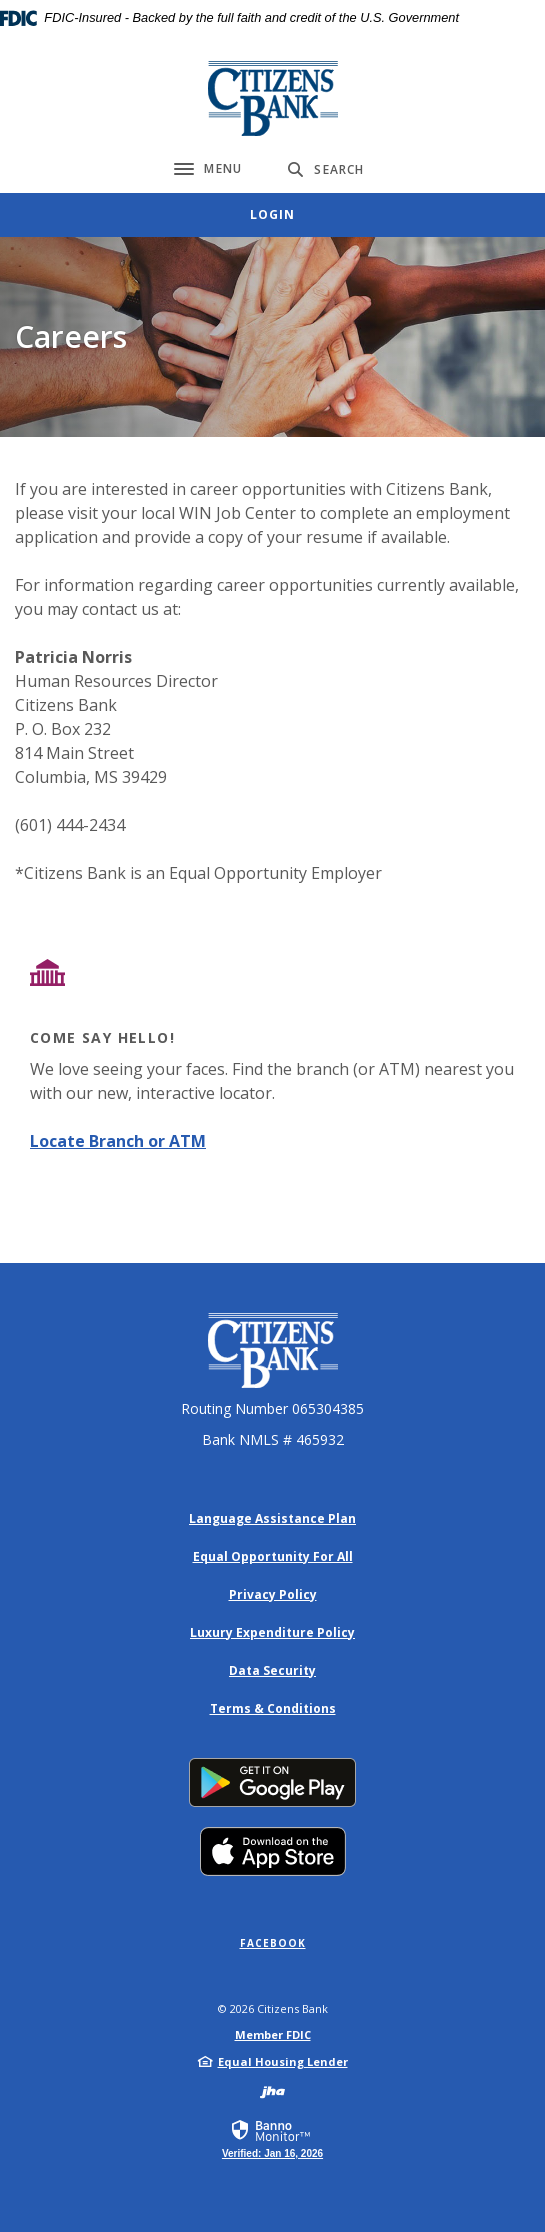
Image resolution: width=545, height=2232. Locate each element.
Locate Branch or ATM (118, 1141)
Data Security (272, 1670)
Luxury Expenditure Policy (272, 1632)
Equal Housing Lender (283, 2061)
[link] (272, 2138)
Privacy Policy (273, 1594)
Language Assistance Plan (272, 1518)
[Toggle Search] (326, 169)
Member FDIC (273, 2034)
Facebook (273, 1943)
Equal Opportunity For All (273, 1556)
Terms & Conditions (273, 1708)
